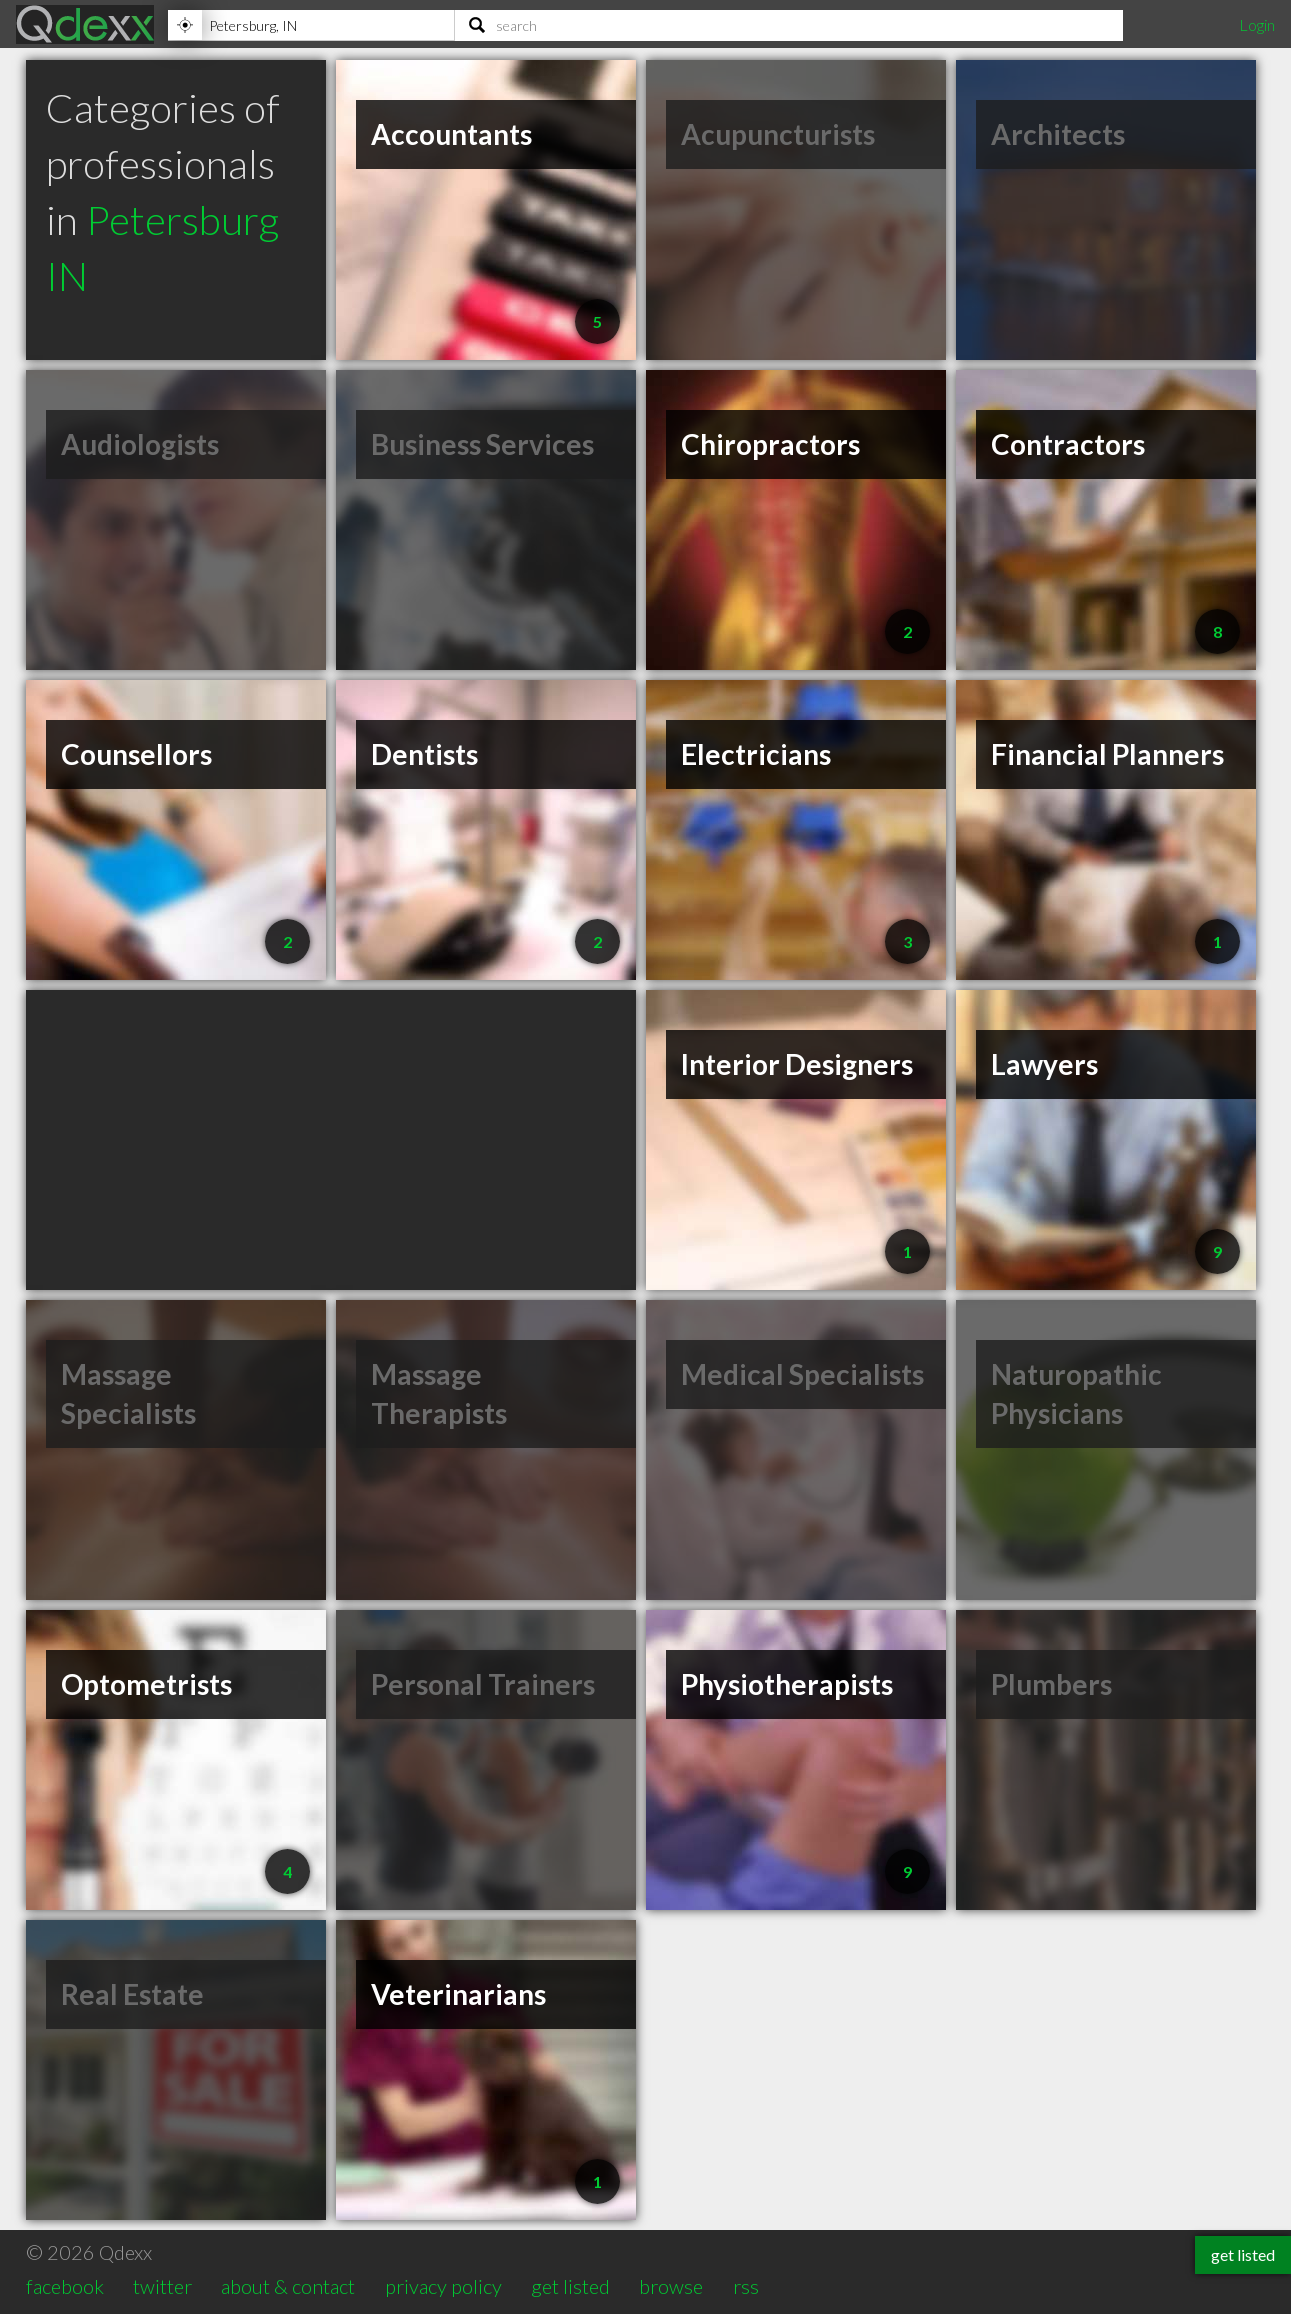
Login (1257, 24)
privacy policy (443, 2286)
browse (671, 2286)
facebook (65, 2286)
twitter (162, 2286)
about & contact (288, 2286)
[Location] (311, 25)
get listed (570, 2286)
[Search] (789, 25)
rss (746, 2286)
